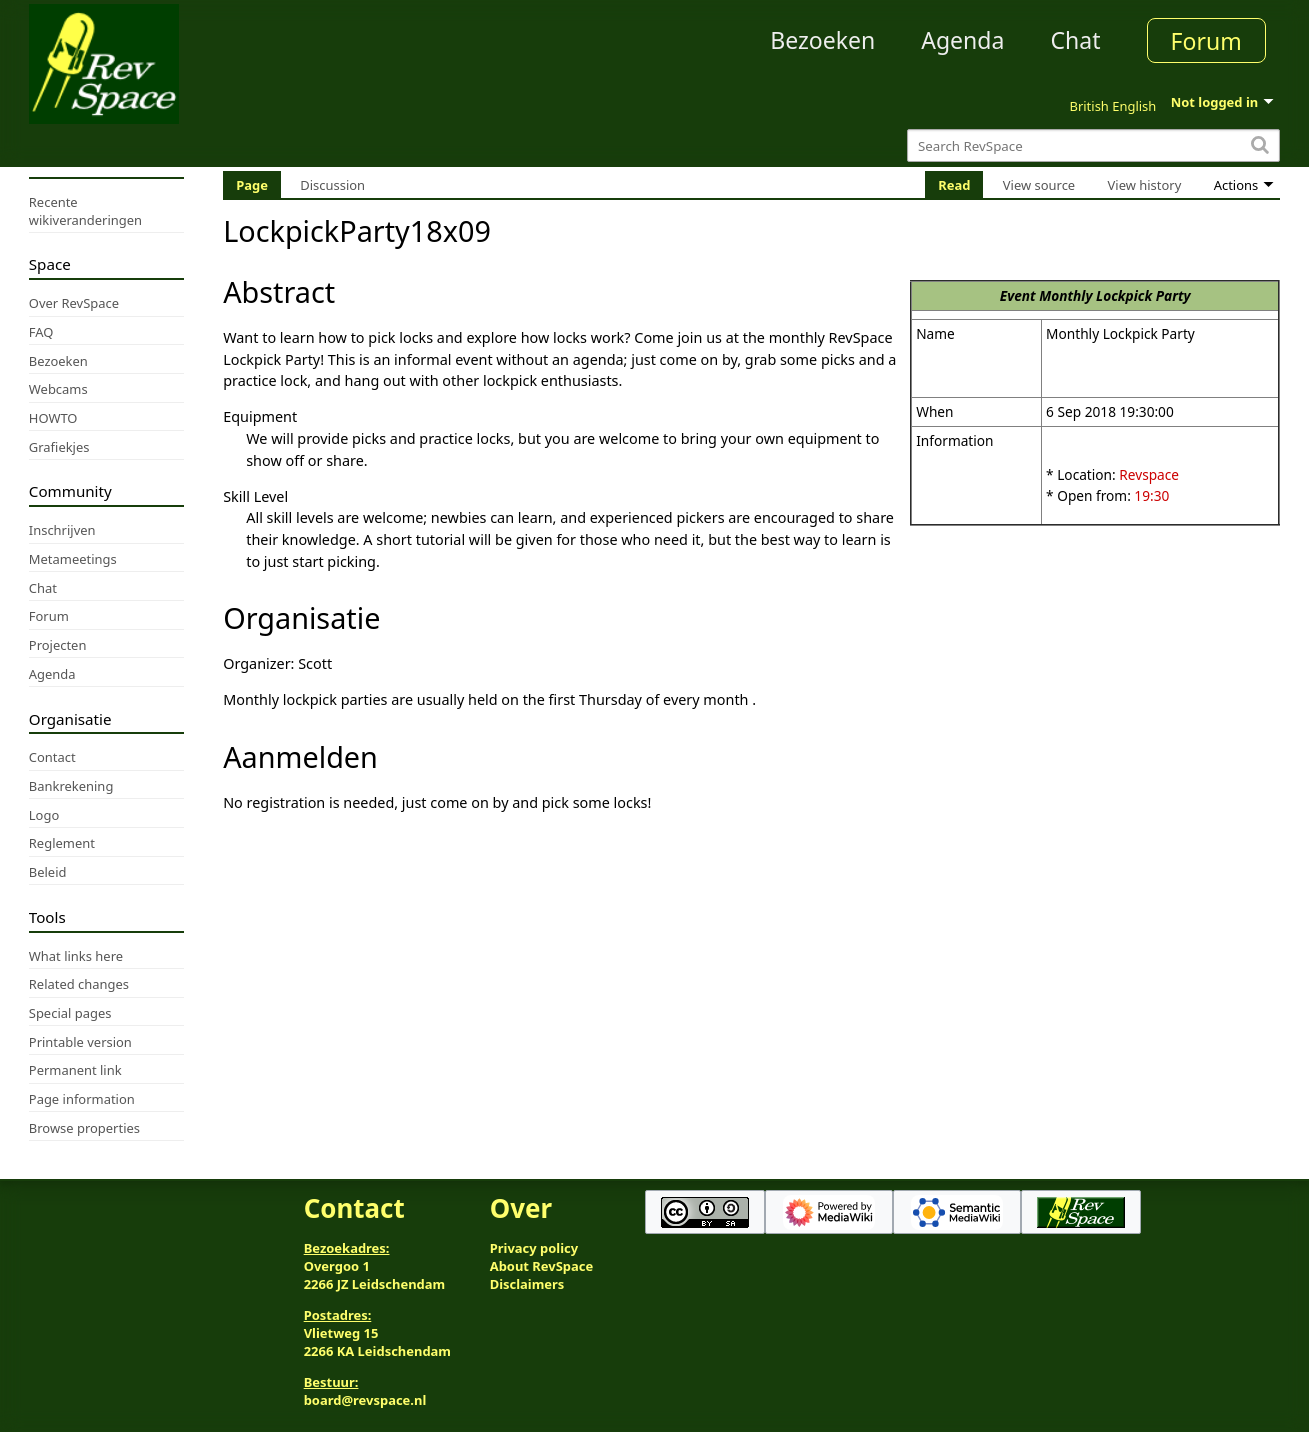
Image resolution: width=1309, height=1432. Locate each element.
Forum (1206, 41)
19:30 (1151, 495)
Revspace (1149, 474)
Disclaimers (527, 1284)
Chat (1075, 40)
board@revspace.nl (365, 1400)
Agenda (962, 40)
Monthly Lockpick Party (1114, 295)
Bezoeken (822, 40)
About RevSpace (542, 1266)
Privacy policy (534, 1248)
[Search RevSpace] (1093, 145)
